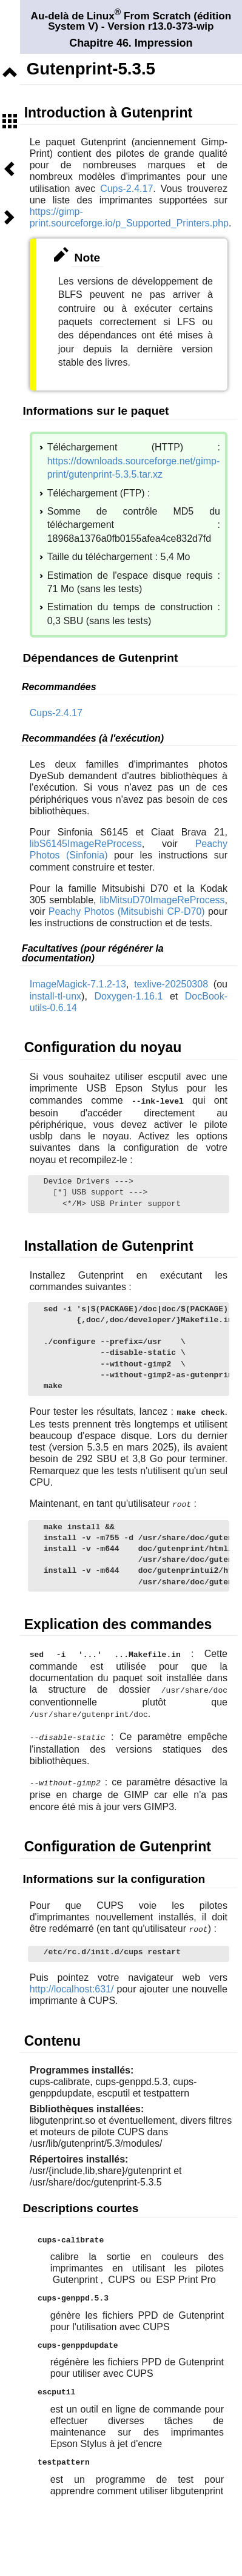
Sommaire (9, 121)
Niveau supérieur (9, 72)
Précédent (9, 169)
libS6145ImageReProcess (86, 843)
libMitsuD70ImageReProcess (161, 900)
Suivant (9, 217)
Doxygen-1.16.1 (128, 996)
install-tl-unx (55, 996)
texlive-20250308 (171, 984)
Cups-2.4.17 (126, 188)
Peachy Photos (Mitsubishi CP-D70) (127, 911)
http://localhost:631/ (72, 1983)
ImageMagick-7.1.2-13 (78, 984)
